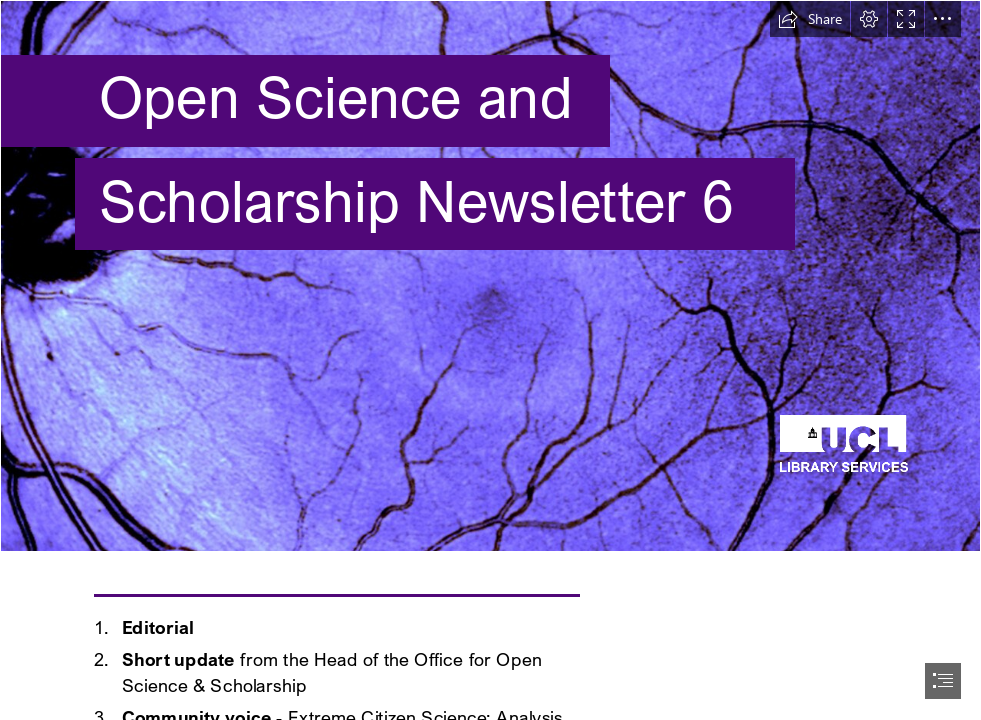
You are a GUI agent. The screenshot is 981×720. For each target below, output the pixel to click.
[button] (810, 19)
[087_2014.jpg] (490, 276)
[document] (490, 360)
